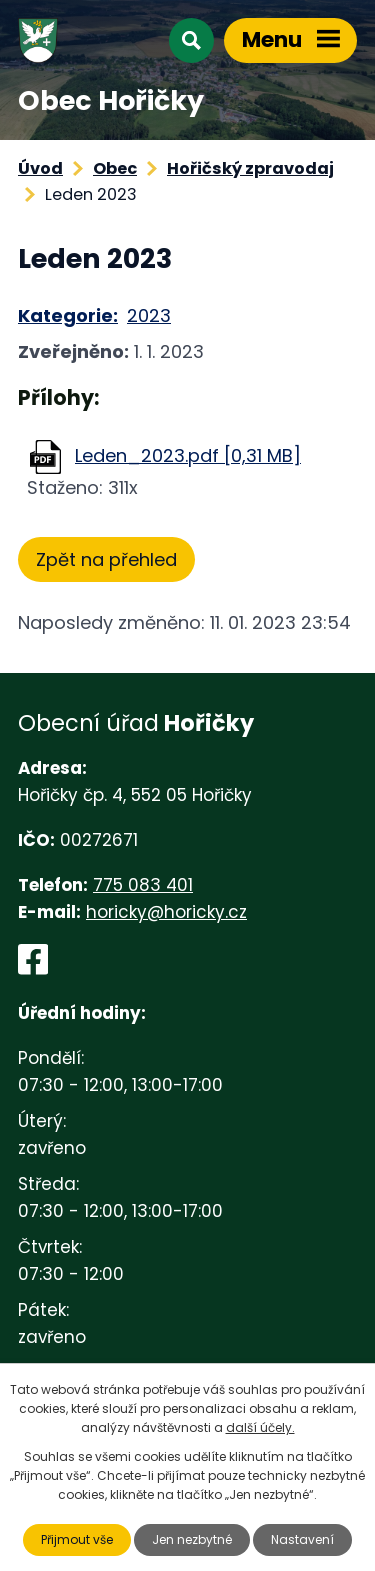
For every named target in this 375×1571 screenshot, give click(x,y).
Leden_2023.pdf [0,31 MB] (188, 455)
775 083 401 (143, 885)
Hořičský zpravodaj (250, 168)
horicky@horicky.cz (166, 912)
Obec (115, 168)
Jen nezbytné (192, 1539)
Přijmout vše (77, 1539)
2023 (149, 315)
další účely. (260, 1427)
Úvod (40, 168)
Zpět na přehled (106, 559)
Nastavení (302, 1539)
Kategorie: (68, 315)
